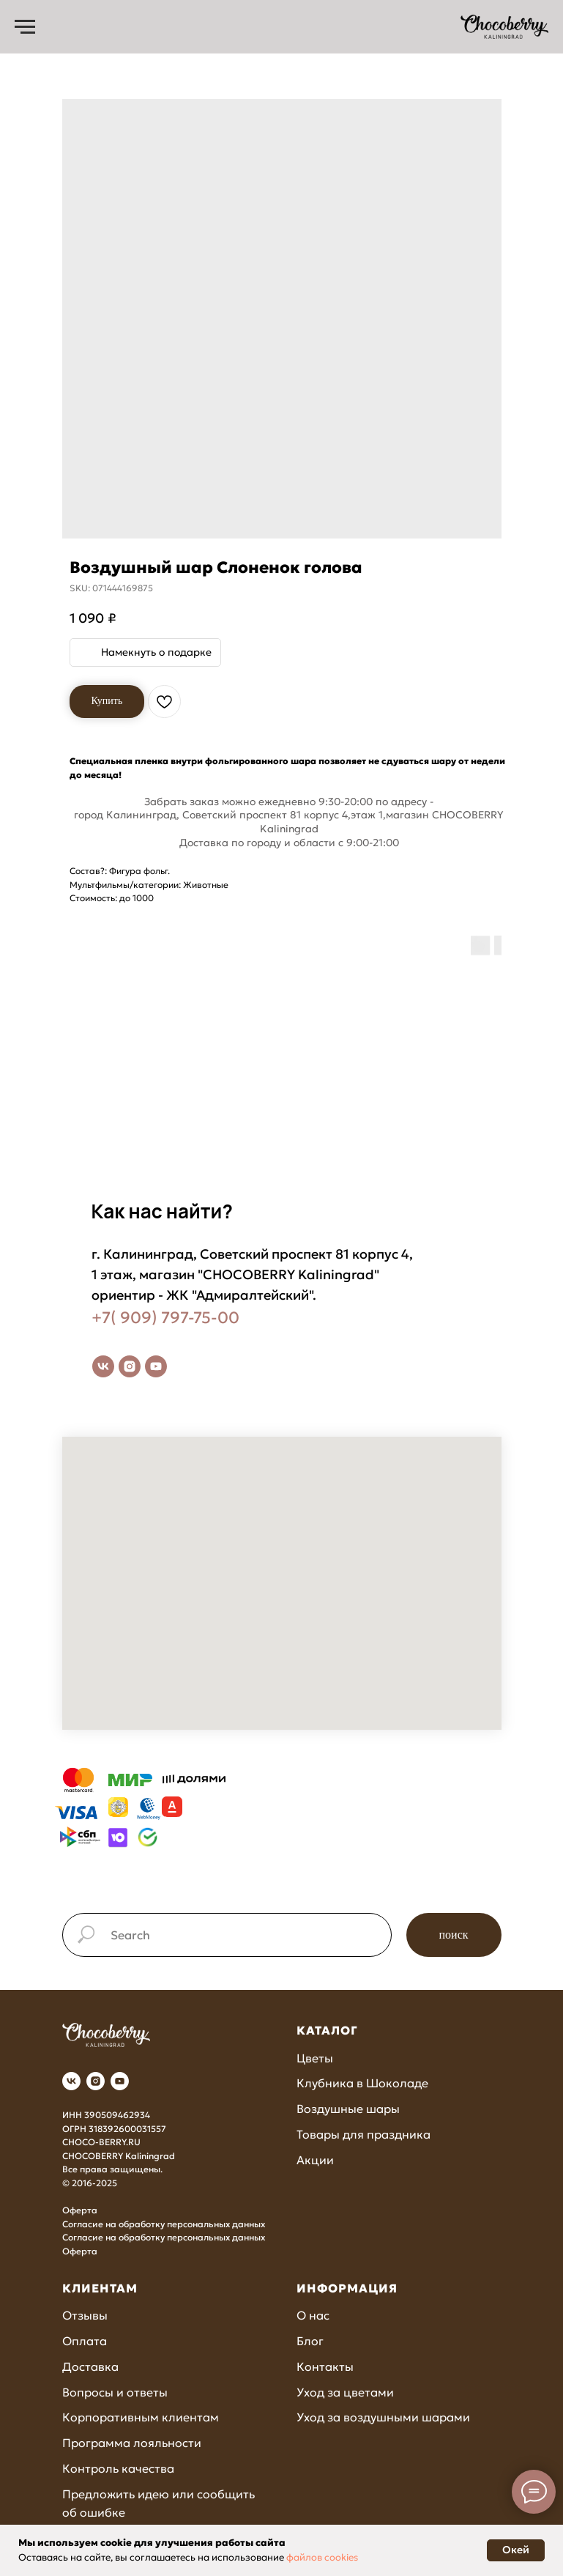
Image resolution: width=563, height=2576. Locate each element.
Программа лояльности (131, 2442)
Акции (315, 2160)
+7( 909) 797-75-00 (165, 1318)
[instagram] (130, 1366)
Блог (310, 2340)
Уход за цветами (345, 2392)
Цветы (315, 2058)
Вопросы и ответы (115, 2392)
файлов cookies (322, 2557)
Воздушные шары (348, 2108)
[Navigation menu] (25, 27)
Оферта (79, 2210)
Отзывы (85, 2315)
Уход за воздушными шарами (383, 2417)
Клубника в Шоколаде (362, 2083)
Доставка (90, 2366)
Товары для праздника (363, 2134)
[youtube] (156, 1366)
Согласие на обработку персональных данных (163, 2223)
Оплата (84, 2340)
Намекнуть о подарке (156, 652)
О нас (313, 2315)
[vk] (103, 1366)
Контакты (325, 2366)
